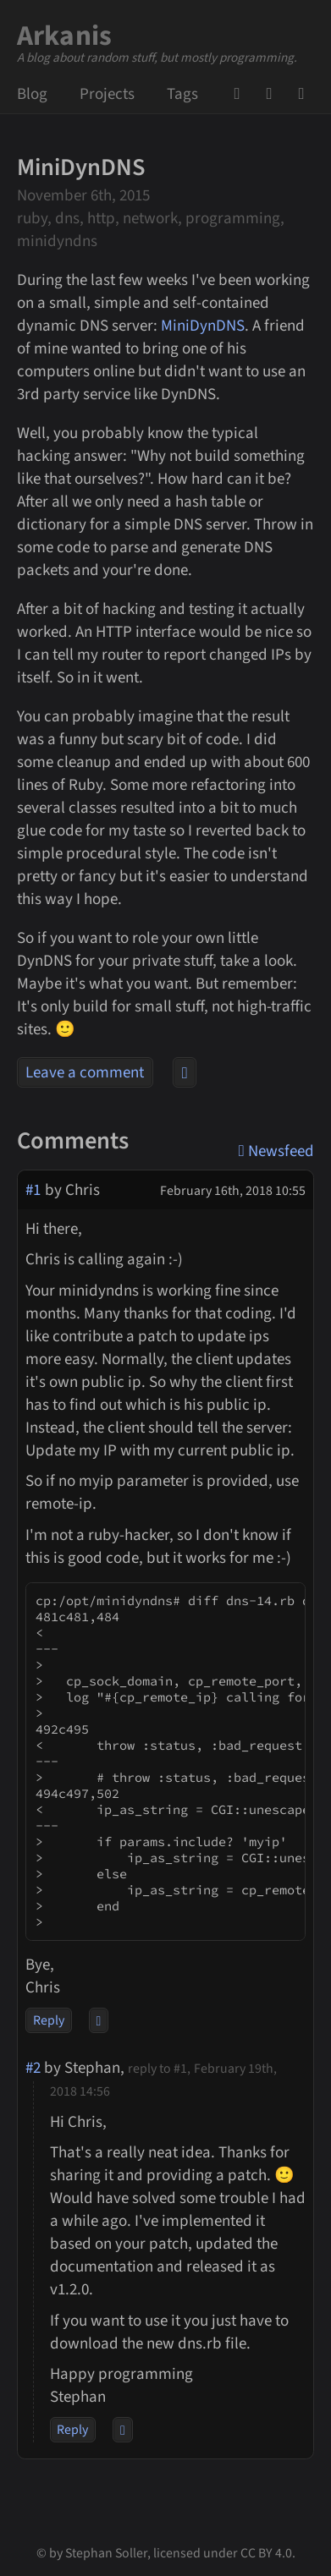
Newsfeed (306, 93)
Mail (274, 93)
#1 (33, 1190)
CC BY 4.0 (266, 2553)
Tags (182, 94)
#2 (33, 2068)
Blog (32, 94)
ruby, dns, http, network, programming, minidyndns (150, 230)
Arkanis (65, 36)
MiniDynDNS (203, 326)
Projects (107, 94)
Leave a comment (84, 1072)
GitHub (242, 93)
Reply (48, 2020)
